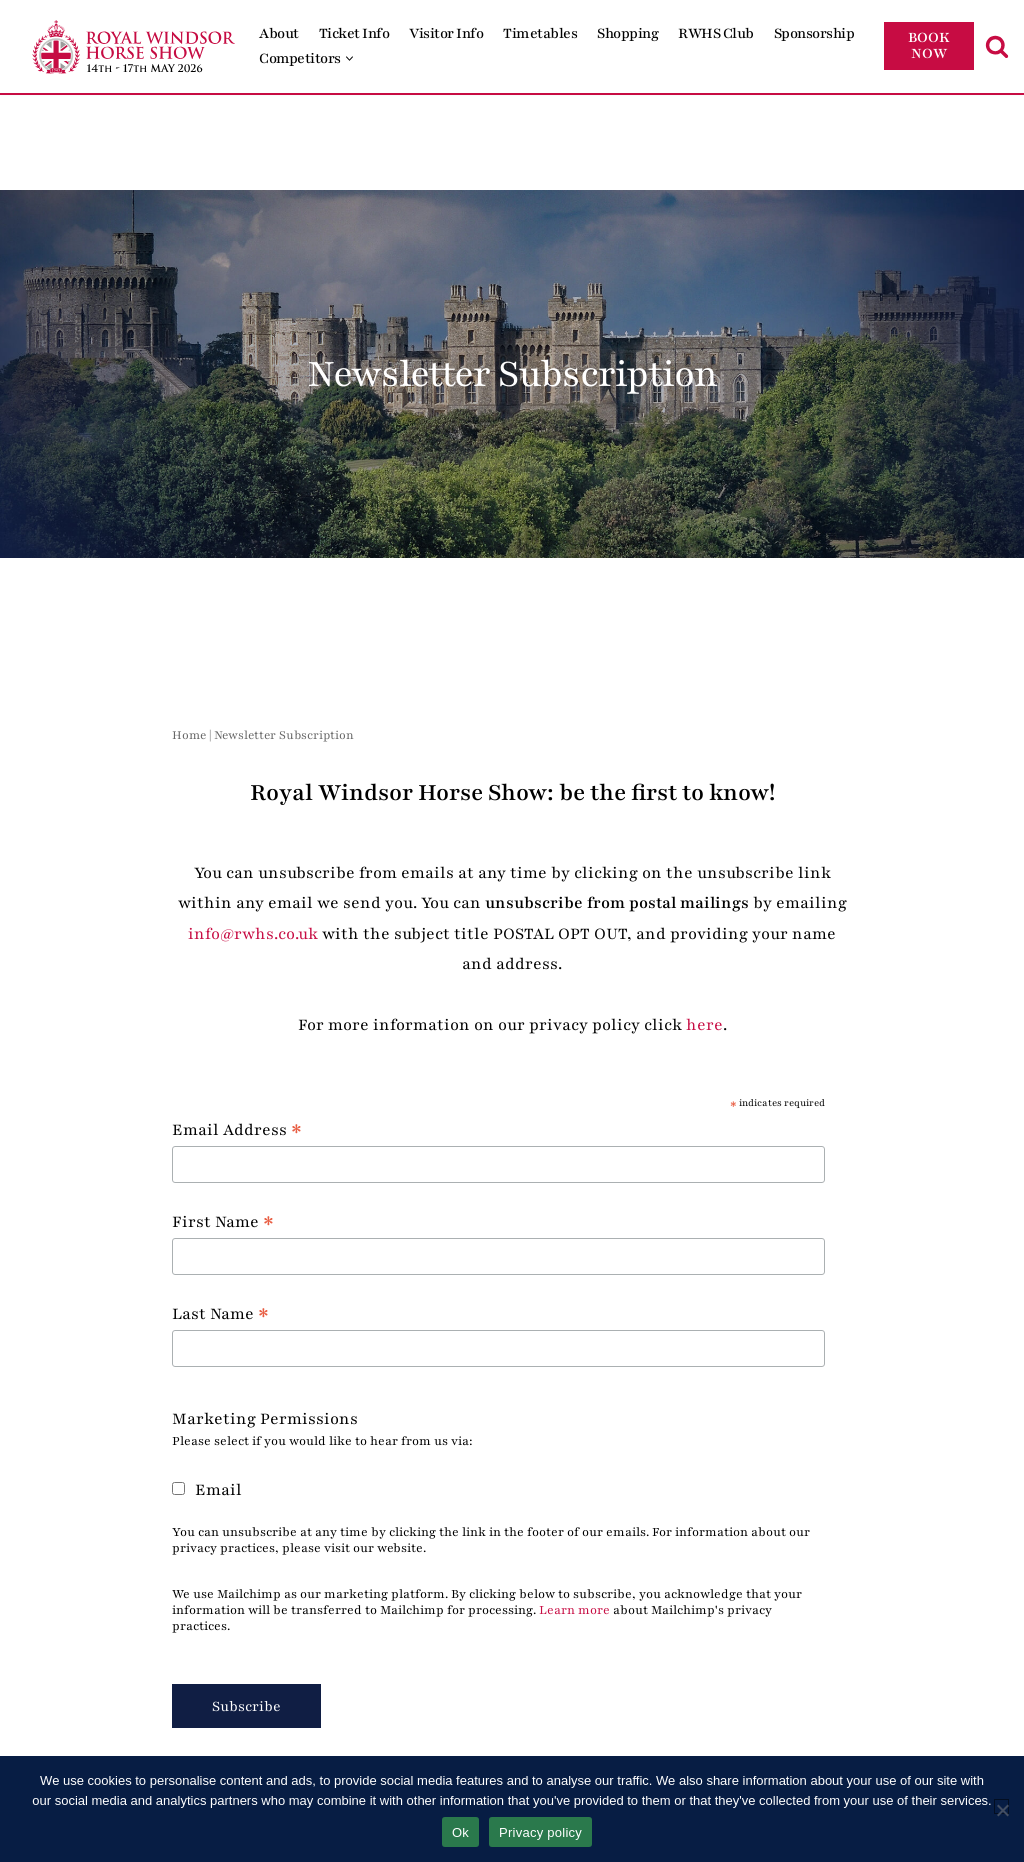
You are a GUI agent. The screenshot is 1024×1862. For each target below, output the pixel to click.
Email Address (237, 1129)
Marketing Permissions (265, 1419)
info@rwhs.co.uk (253, 934)
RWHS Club (716, 33)
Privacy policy (540, 1832)
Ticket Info (354, 33)
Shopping (627, 33)
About (279, 33)
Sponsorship (814, 33)
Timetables (540, 33)
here (704, 1025)
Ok (460, 1832)
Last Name (220, 1313)
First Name (223, 1221)
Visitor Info (446, 33)
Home (189, 735)
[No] (1001, 1806)
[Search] (997, 46)
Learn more (574, 1610)
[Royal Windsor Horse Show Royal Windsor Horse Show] (135, 46)
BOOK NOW (929, 45)
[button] (349, 58)
